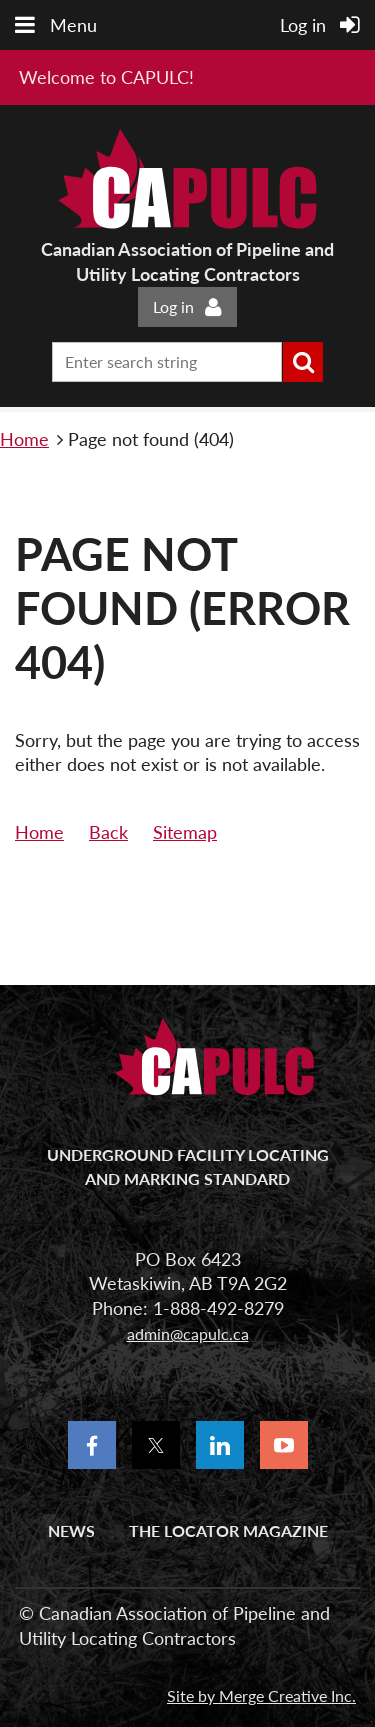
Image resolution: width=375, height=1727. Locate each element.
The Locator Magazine (228, 1530)
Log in (173, 306)
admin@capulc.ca (188, 1333)
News (71, 1530)
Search (303, 362)
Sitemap (185, 832)
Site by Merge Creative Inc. (261, 1695)
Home (24, 439)
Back (108, 832)
